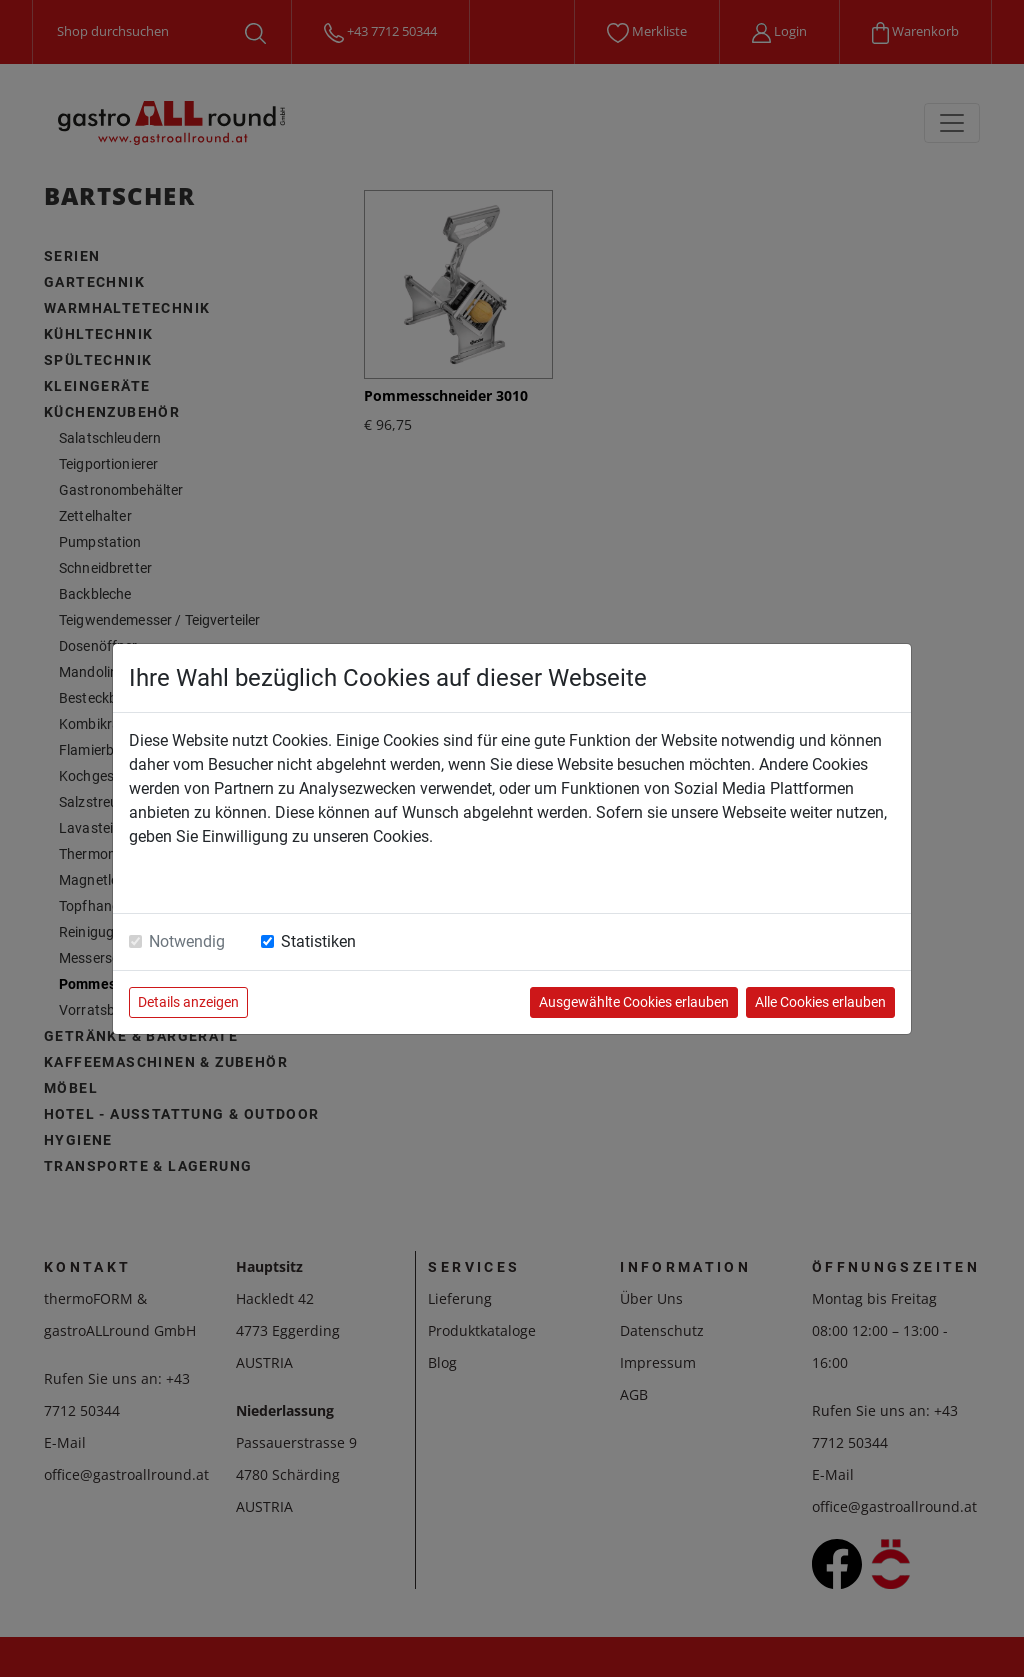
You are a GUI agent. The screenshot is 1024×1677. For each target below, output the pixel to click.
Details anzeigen (188, 1002)
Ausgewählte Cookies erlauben (634, 1002)
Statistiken (318, 941)
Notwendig (187, 941)
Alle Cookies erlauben (820, 1002)
